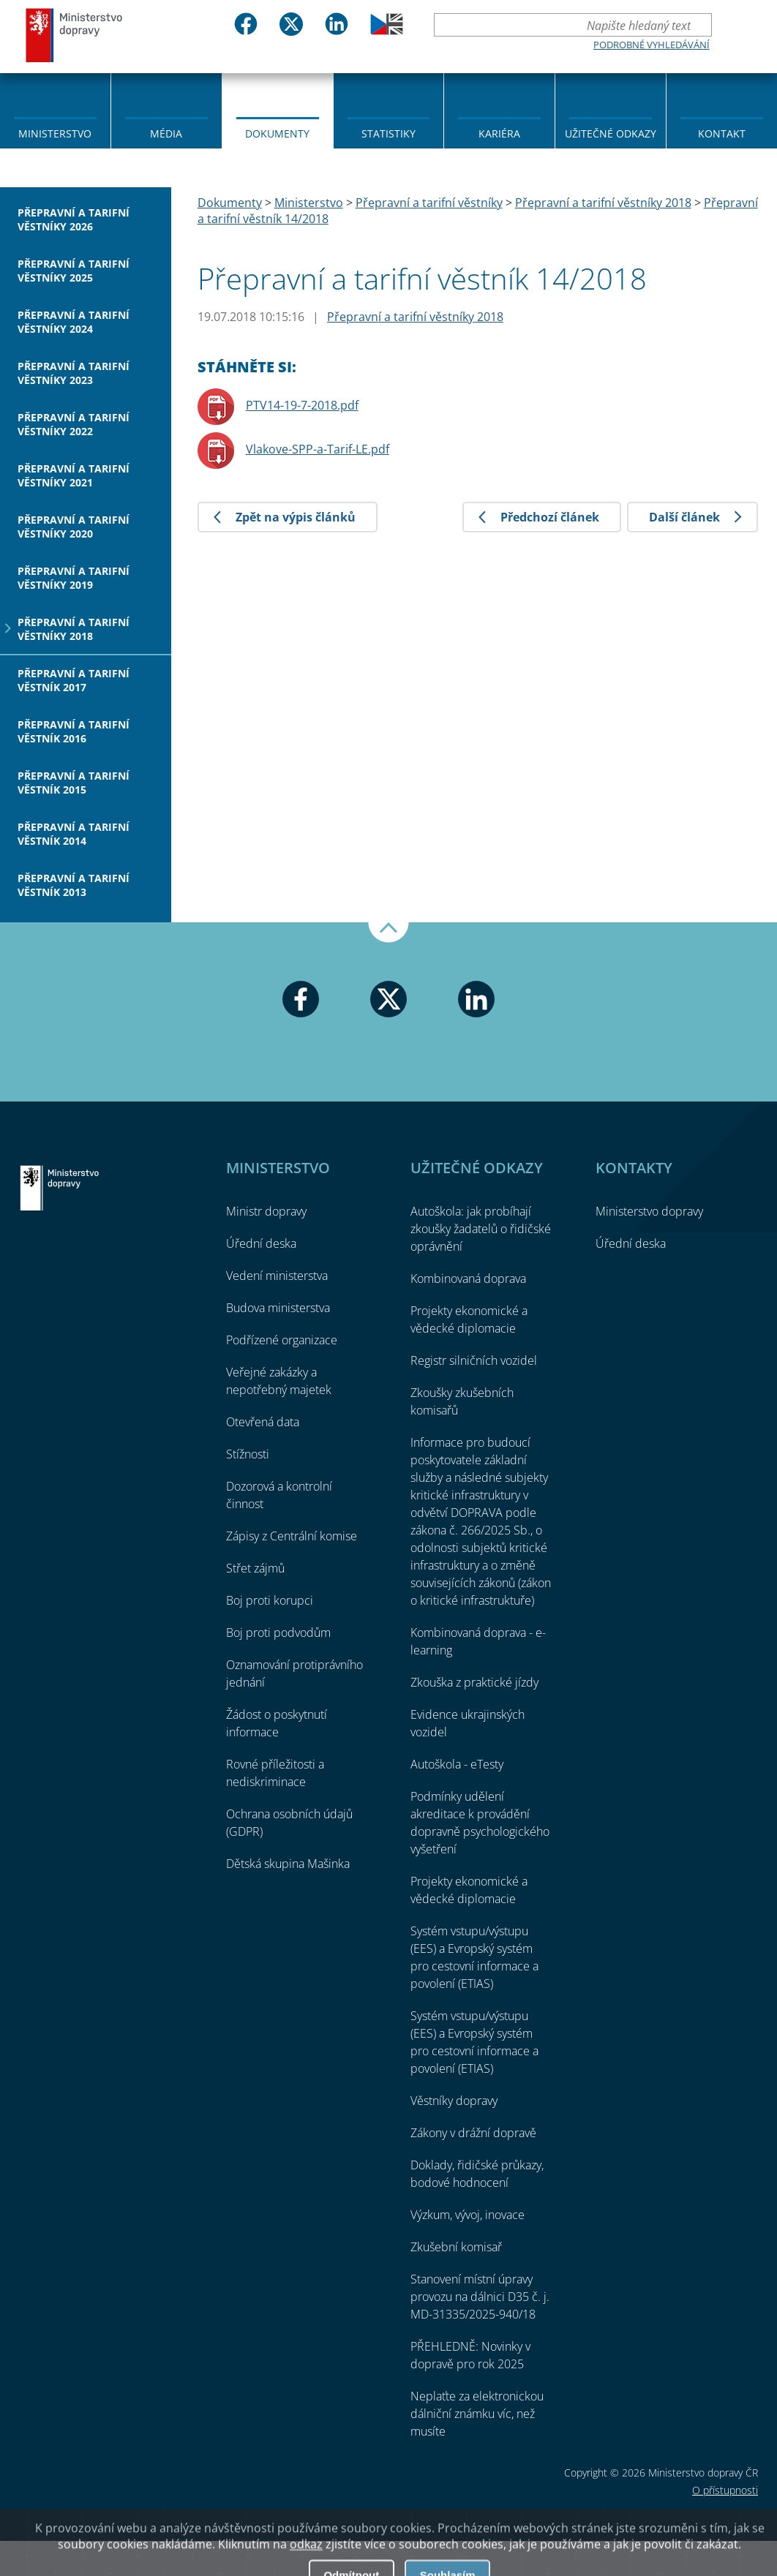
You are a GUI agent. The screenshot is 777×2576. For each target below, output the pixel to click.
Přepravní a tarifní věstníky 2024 (74, 322)
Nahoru (388, 932)
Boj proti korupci (269, 1600)
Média (166, 133)
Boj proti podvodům (278, 1632)
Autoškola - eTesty (456, 1764)
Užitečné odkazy (610, 133)
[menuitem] (55, 109)
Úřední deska (261, 1243)
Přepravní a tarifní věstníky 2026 (74, 219)
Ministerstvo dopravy (75, 34)
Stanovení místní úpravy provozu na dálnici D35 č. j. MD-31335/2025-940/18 (479, 2296)
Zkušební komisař (456, 2247)
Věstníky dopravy (454, 2101)
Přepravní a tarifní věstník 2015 (74, 782)
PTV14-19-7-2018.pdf (302, 405)
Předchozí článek (549, 517)
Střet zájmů (255, 1568)
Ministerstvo (54, 133)
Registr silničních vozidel (473, 1360)
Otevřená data (262, 1422)
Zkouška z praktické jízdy (474, 1682)
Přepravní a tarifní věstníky (429, 203)
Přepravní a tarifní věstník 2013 (74, 885)
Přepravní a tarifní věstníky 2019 (74, 578)
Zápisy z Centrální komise (291, 1536)
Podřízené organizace (281, 1340)
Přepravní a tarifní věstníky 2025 (74, 271)
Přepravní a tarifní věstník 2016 (74, 731)
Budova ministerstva (278, 1308)
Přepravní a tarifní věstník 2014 (74, 834)
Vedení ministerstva (277, 1276)
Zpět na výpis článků (296, 517)
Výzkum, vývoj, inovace (467, 2215)
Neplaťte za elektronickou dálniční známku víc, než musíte (477, 2413)
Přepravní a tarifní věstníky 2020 (74, 527)
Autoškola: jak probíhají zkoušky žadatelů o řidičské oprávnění (480, 1228)
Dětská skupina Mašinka (288, 1864)
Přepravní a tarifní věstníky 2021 (74, 475)
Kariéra (499, 133)
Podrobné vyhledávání (651, 44)
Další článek (684, 517)
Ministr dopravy (266, 1211)
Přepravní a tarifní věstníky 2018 (74, 629)
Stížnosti (247, 1454)
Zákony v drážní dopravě (473, 2133)
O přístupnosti (725, 2490)
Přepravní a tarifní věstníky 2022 (74, 424)
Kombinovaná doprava (468, 1278)
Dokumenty (277, 133)
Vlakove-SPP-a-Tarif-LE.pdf (317, 449)
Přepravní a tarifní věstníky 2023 (74, 373)
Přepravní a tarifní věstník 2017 (74, 680)
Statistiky (388, 133)
